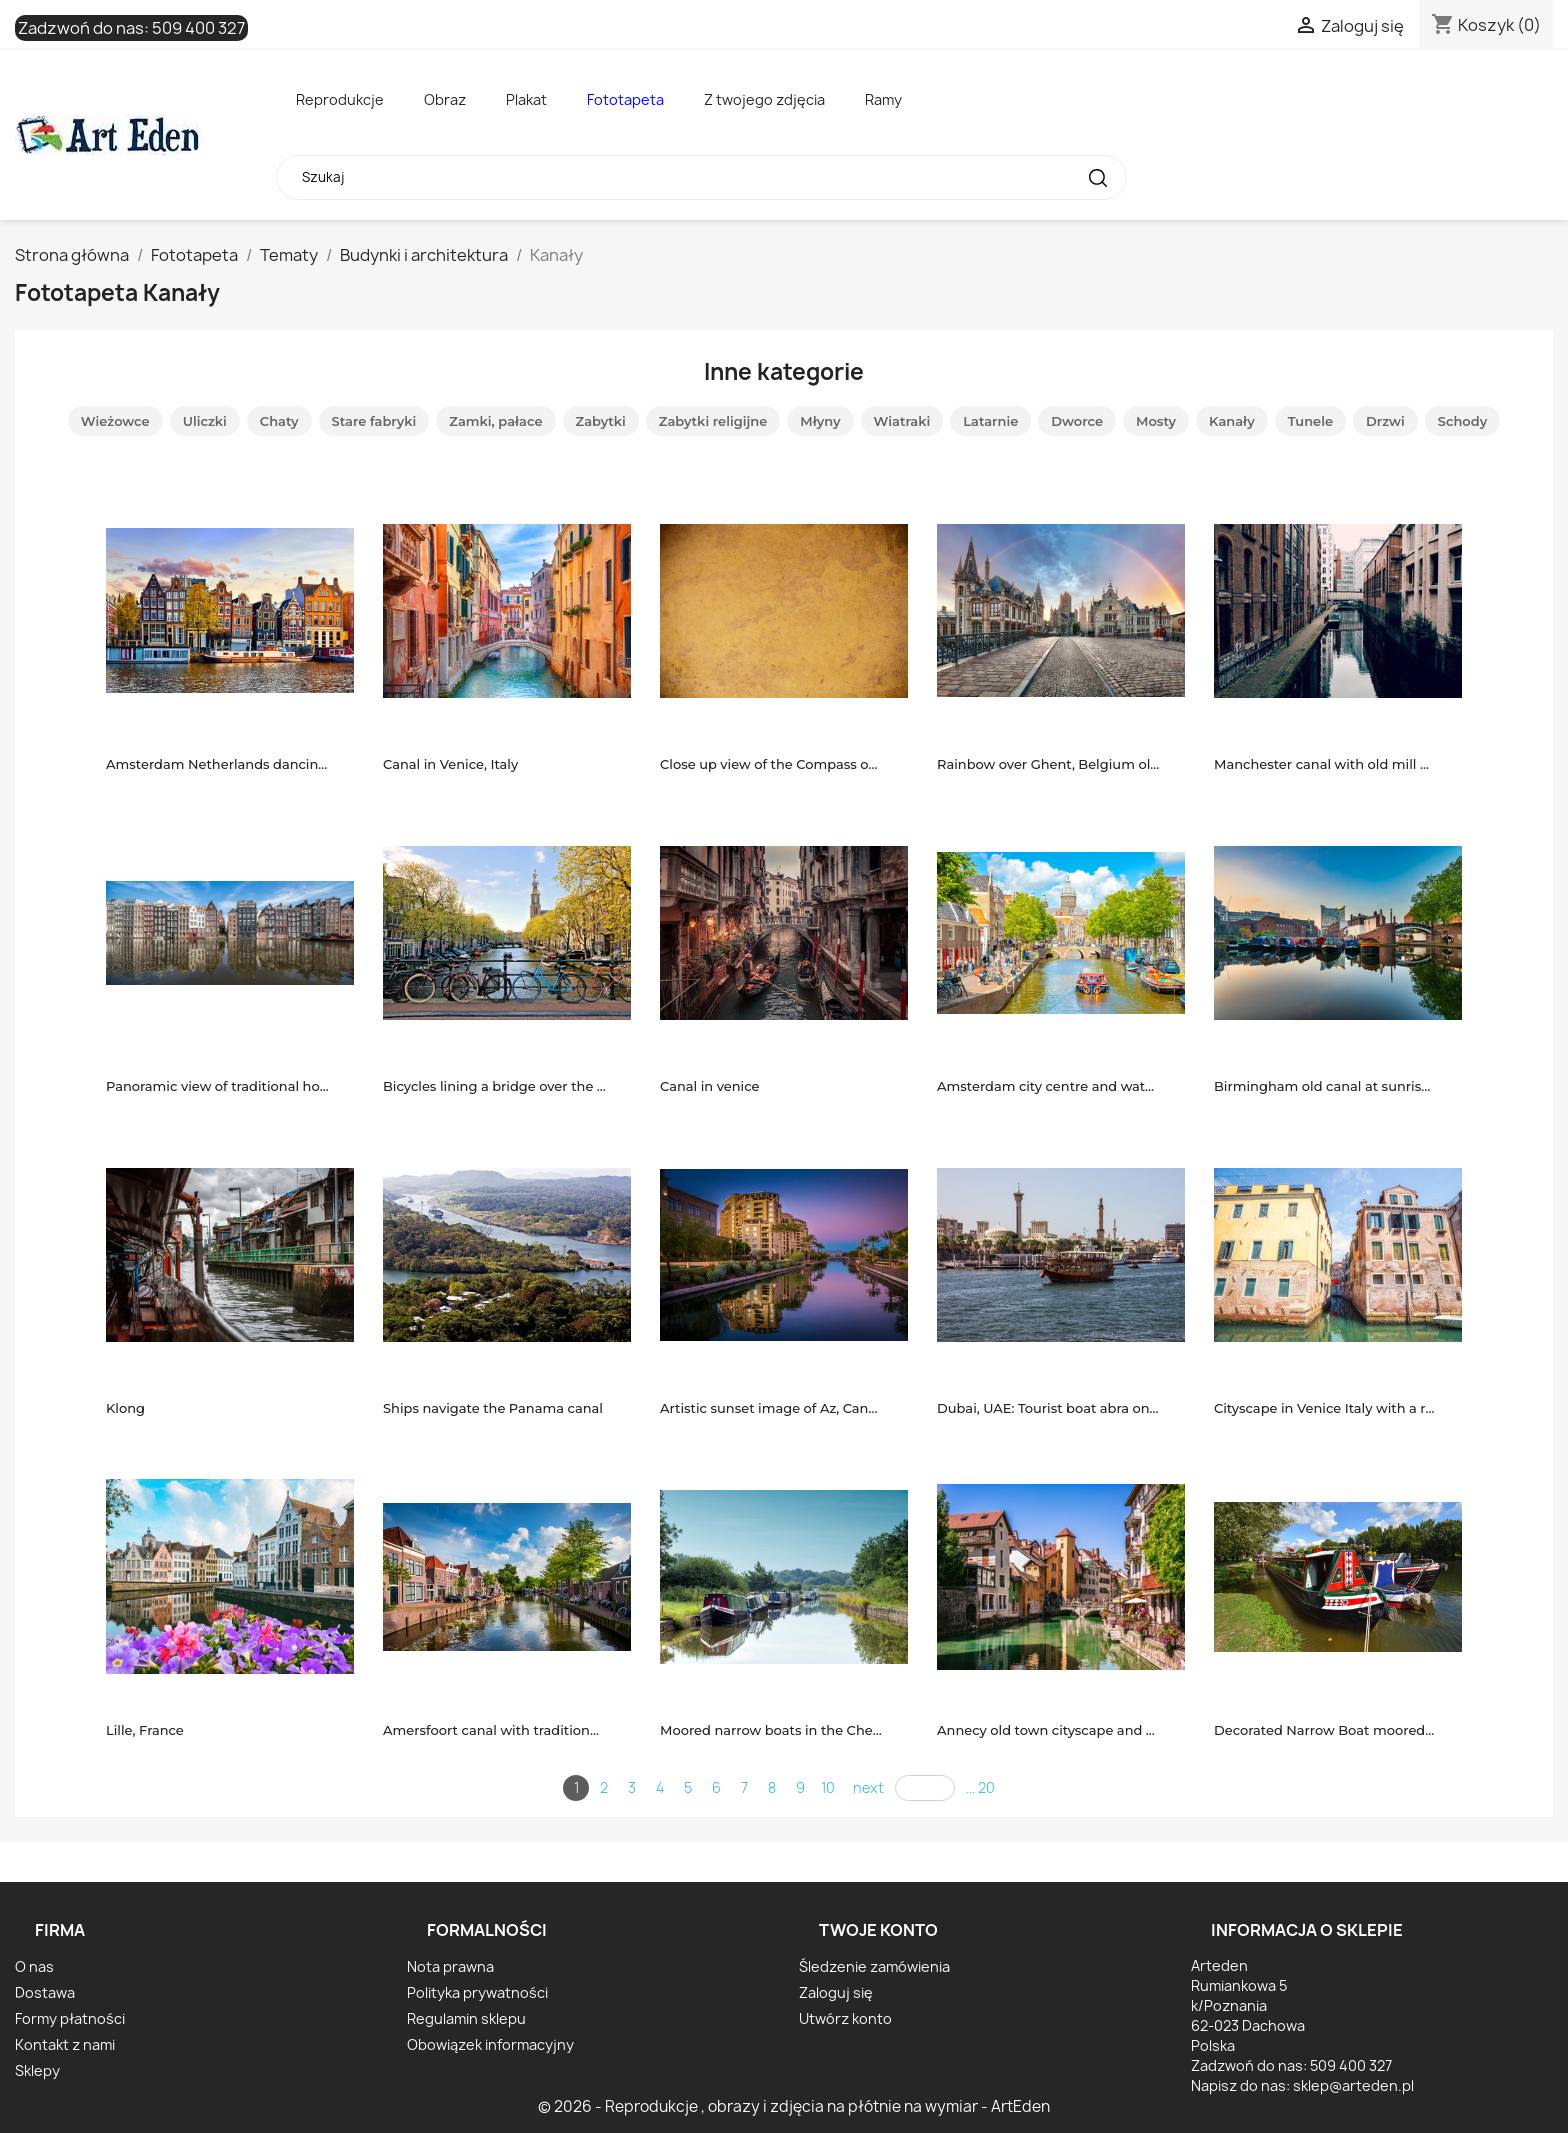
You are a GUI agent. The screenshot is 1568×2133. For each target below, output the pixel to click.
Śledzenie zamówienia (874, 1966)
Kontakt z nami (65, 2044)
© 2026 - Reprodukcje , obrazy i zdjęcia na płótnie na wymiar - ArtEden (794, 2106)
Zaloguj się (836, 1992)
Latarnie (990, 421)
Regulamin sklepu (466, 2018)
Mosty (1156, 421)
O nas (34, 1966)
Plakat (526, 99)
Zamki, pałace (495, 421)
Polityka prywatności (477, 1992)
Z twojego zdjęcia (764, 99)
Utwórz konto (845, 2018)
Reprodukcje (340, 99)
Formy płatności (70, 2018)
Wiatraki (902, 421)
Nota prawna (450, 1966)
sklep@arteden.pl (1353, 2085)
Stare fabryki (374, 421)
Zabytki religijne (713, 421)
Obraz (445, 99)
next (868, 1787)
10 (828, 1787)
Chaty (279, 421)
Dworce (1077, 421)
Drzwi (1385, 421)
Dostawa (45, 1992)
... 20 (980, 1787)
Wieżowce (115, 421)
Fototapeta (625, 99)
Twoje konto (878, 1930)
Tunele (1310, 421)
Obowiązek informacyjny (490, 2044)
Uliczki (205, 421)
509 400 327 (198, 28)
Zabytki (601, 421)
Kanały (1232, 421)
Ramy (883, 99)
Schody (1462, 421)
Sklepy (37, 2070)
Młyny (820, 421)
